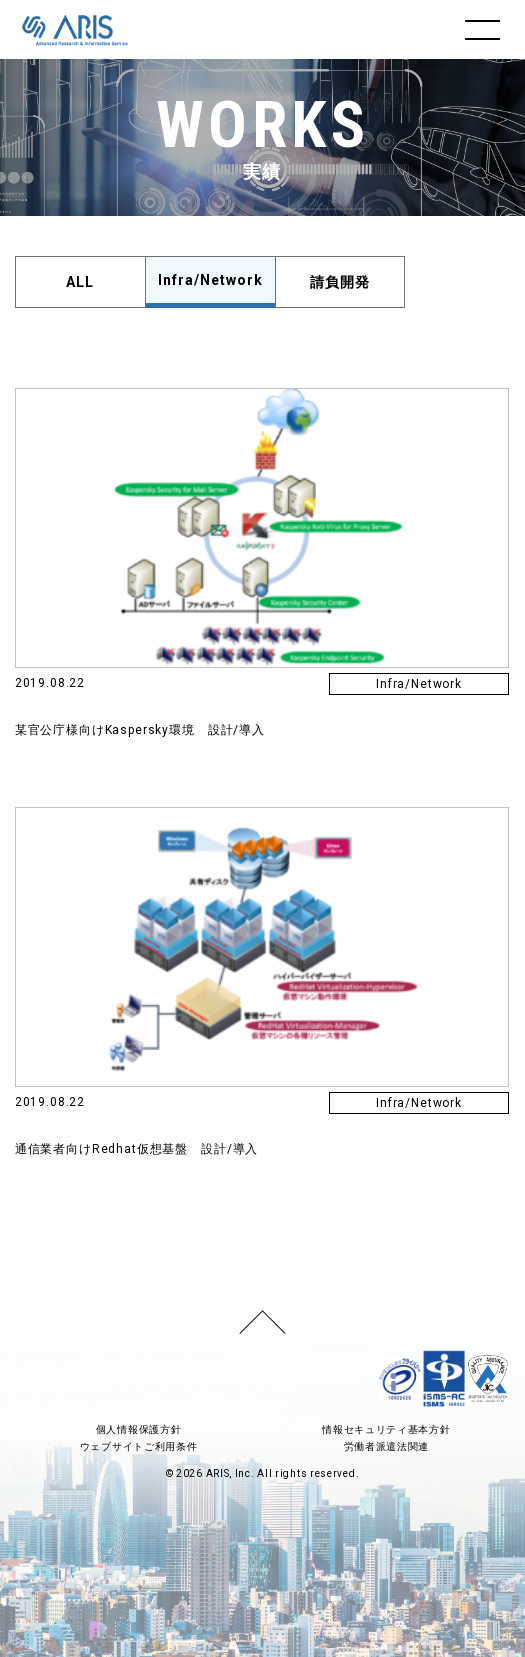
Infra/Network (210, 280)
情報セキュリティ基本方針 (386, 1429)
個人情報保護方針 (139, 1429)
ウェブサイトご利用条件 (139, 1446)
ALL (80, 282)
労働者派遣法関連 (387, 1446)
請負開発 (340, 282)
